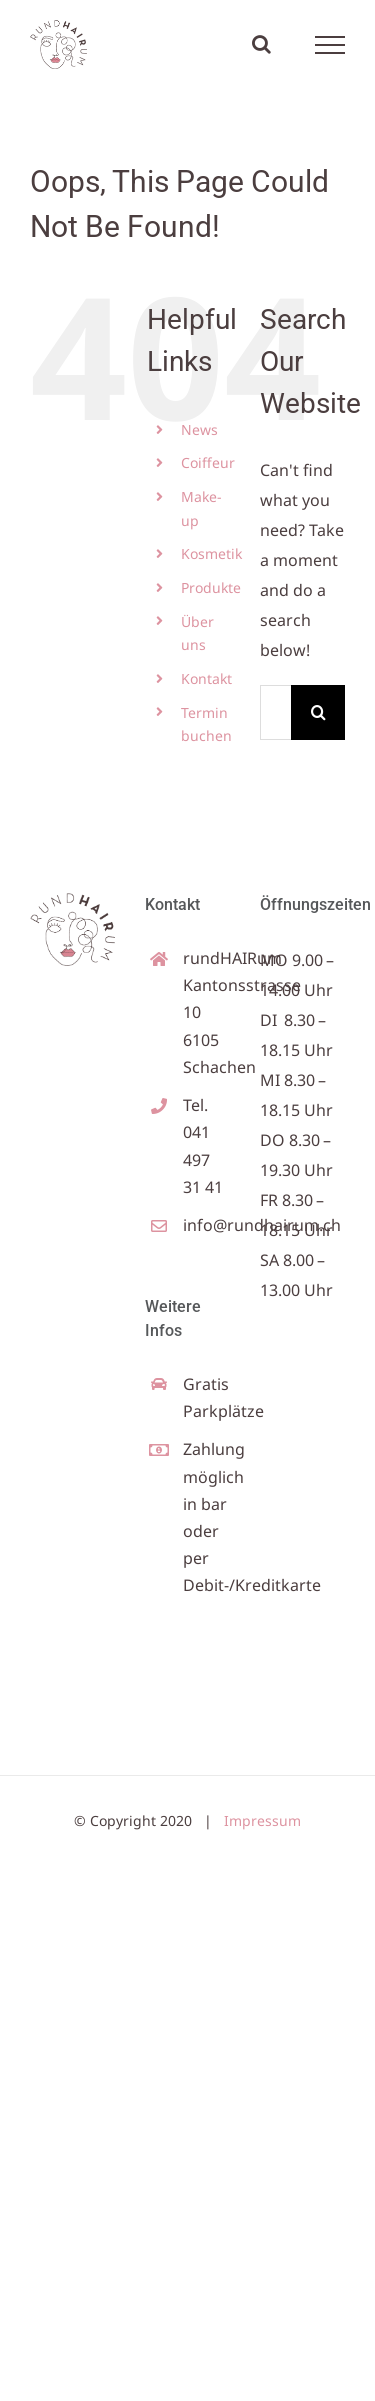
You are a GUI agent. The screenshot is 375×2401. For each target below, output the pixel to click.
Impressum (262, 1820)
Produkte (211, 587)
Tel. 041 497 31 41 (203, 1146)
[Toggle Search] (261, 44)
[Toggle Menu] (330, 45)
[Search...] (275, 712)
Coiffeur (208, 462)
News (199, 429)
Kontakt (206, 678)
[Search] (318, 712)
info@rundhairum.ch (206, 1225)
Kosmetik (211, 553)
